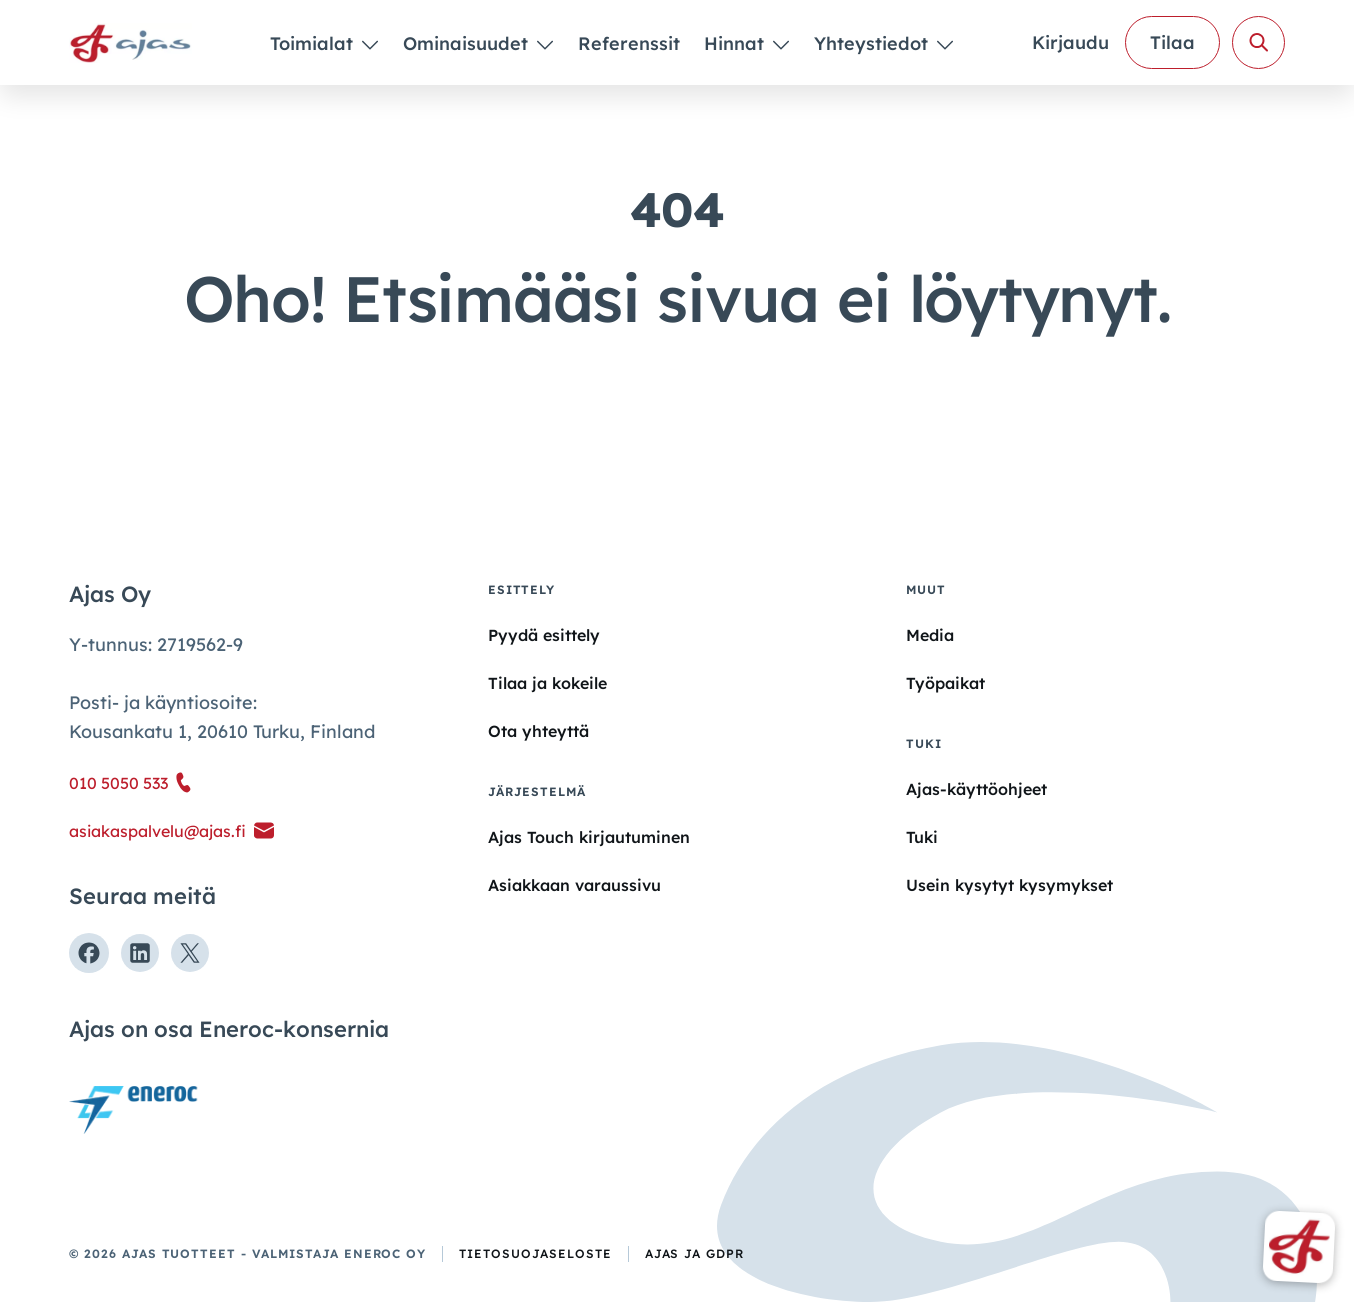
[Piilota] (368, 44)
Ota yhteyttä (538, 731)
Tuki (922, 837)
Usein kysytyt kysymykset (1009, 885)
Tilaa (1172, 42)
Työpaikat (945, 683)
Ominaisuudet (468, 43)
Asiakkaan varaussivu (574, 885)
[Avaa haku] (1258, 42)
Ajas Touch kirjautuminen (589, 837)
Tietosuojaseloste (535, 1253)
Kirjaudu (1070, 42)
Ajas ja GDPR (695, 1253)
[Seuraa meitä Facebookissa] (89, 953)
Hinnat (736, 43)
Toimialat (314, 43)
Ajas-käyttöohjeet (976, 788)
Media (930, 635)
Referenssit (629, 43)
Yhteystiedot (873, 43)
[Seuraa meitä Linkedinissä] (140, 953)
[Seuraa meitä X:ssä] (190, 953)
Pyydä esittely (544, 635)
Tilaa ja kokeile (547, 683)
